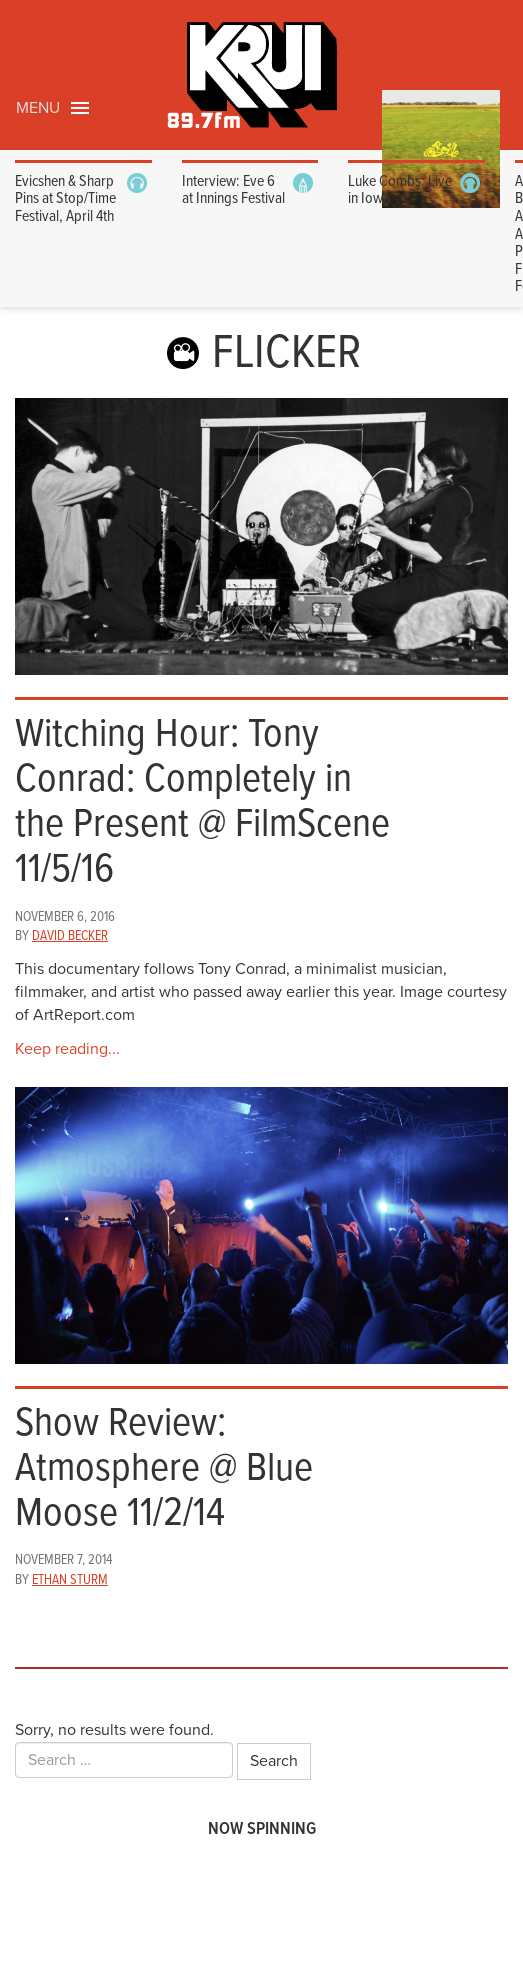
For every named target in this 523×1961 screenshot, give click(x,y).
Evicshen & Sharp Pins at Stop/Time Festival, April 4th (65, 199)
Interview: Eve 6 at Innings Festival (233, 190)
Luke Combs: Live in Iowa (400, 190)
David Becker (70, 936)
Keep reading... (67, 1049)
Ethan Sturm (70, 1580)
